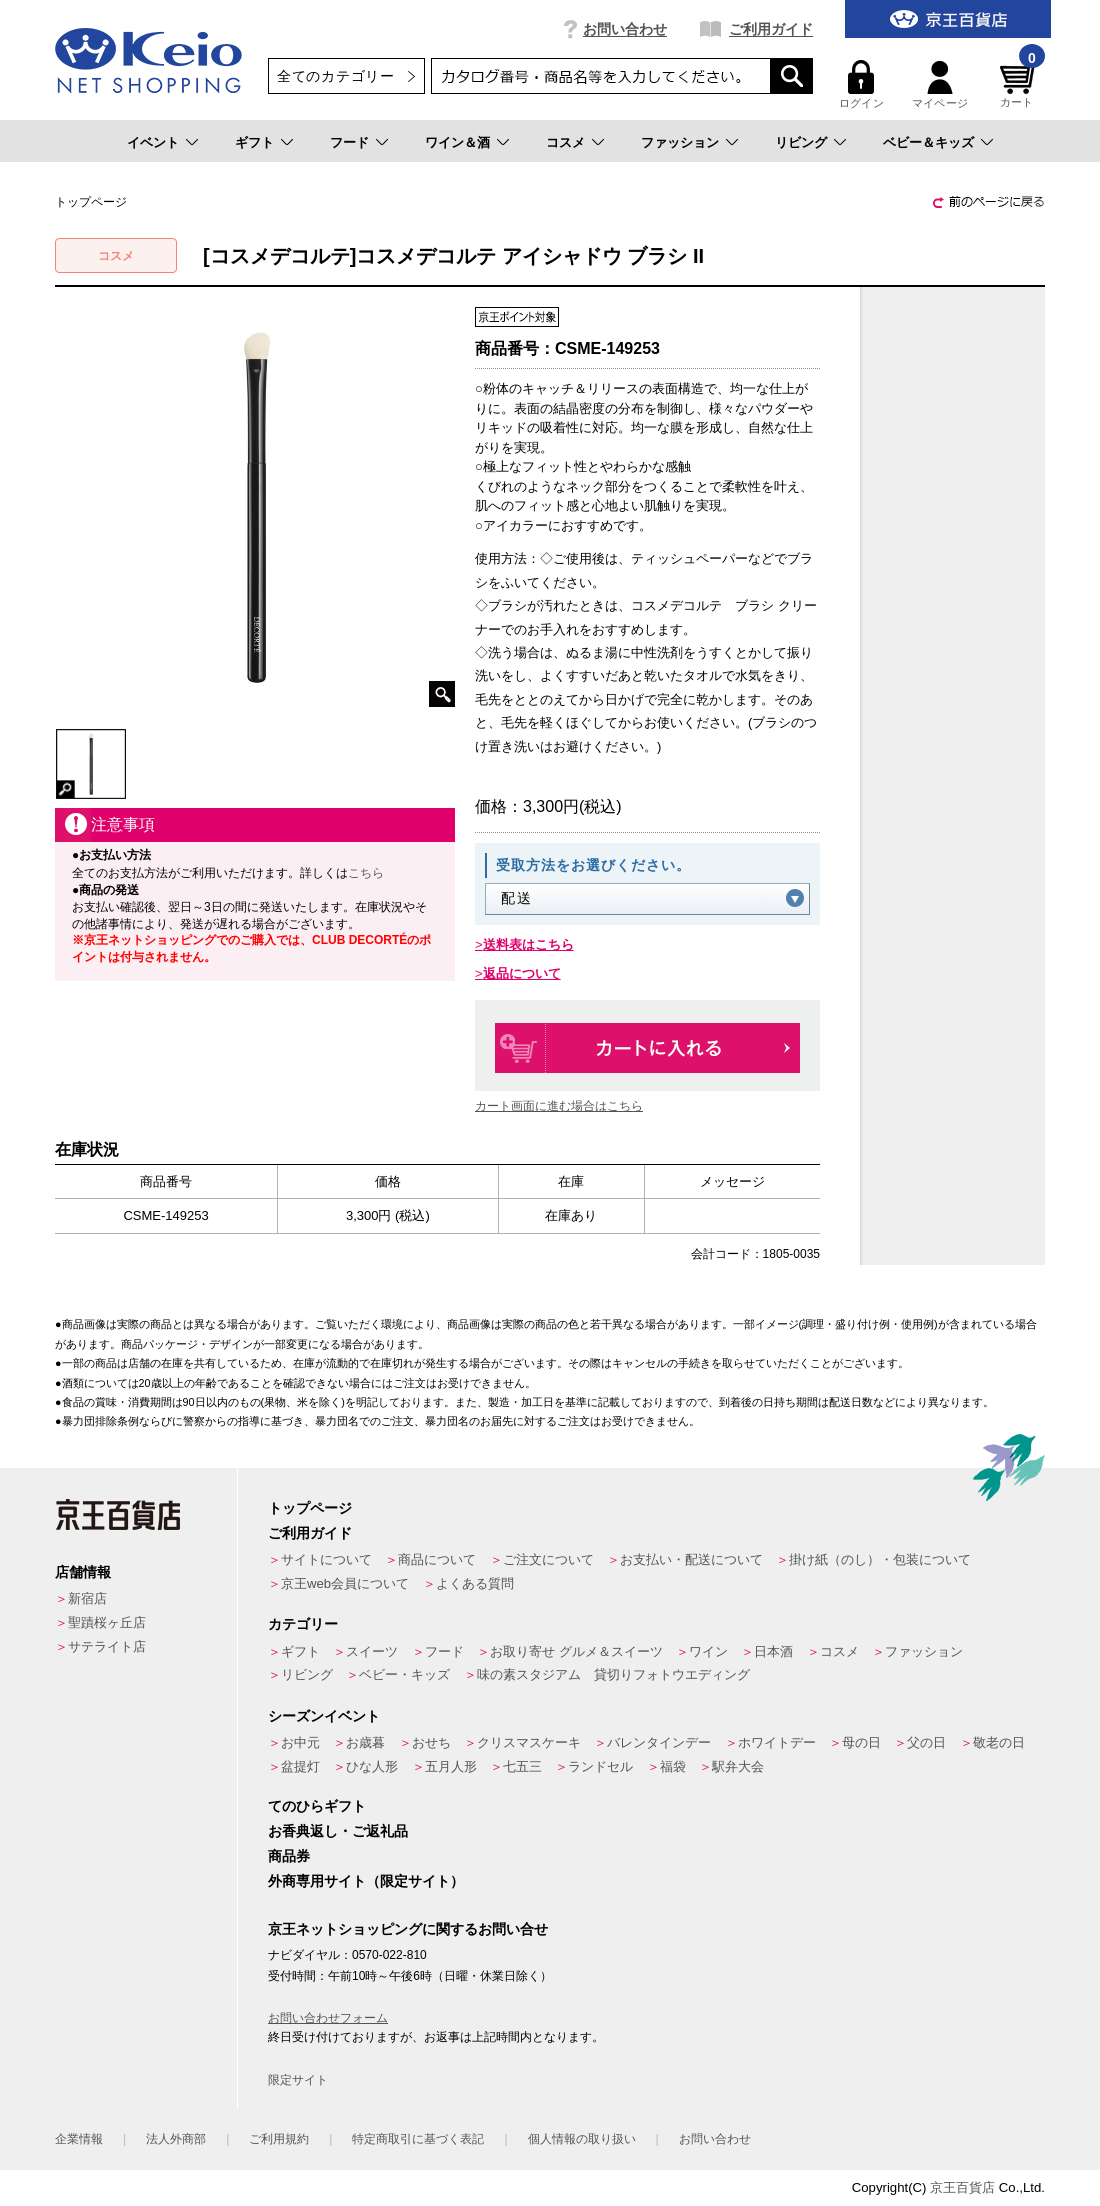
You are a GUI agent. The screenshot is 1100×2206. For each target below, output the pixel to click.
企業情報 (79, 2139)
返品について (522, 973)
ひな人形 (372, 1766)
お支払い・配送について (691, 1559)
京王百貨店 (962, 2187)
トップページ (310, 1508)
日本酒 (773, 1651)
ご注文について (548, 1559)
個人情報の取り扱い (582, 2139)
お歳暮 (365, 1742)
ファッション (680, 142)
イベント (153, 142)
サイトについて (326, 1559)
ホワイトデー (777, 1742)
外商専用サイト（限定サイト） (366, 1881)
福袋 (673, 1766)
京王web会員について (345, 1583)
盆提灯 (300, 1766)
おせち (431, 1742)
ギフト (254, 142)
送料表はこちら (528, 944)
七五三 (522, 1766)
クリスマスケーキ (529, 1742)
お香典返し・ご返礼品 (338, 1831)
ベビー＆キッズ (928, 142)
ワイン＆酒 (457, 142)
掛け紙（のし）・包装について (880, 1559)
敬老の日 (999, 1742)
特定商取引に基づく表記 (418, 2139)
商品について (437, 1559)
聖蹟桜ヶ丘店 (107, 1622)
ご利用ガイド (771, 29)
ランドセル (600, 1766)
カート (1020, 84)
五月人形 (451, 1766)
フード (349, 142)
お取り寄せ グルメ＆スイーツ (576, 1651)
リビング (801, 142)
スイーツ (372, 1651)
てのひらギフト (317, 1806)
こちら (366, 873)
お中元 (300, 1742)
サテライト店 (107, 1646)
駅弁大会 (738, 1766)
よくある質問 (475, 1583)
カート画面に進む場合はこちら (559, 1106)
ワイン (708, 1651)
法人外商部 (176, 2139)
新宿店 (87, 1598)
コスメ (565, 142)
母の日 (861, 1742)
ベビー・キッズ (404, 1674)
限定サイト (298, 2080)
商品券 (289, 1856)
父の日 (926, 1742)
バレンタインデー (659, 1742)
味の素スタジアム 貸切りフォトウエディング (613, 1674)
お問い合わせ (625, 29)
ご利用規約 (279, 2139)
